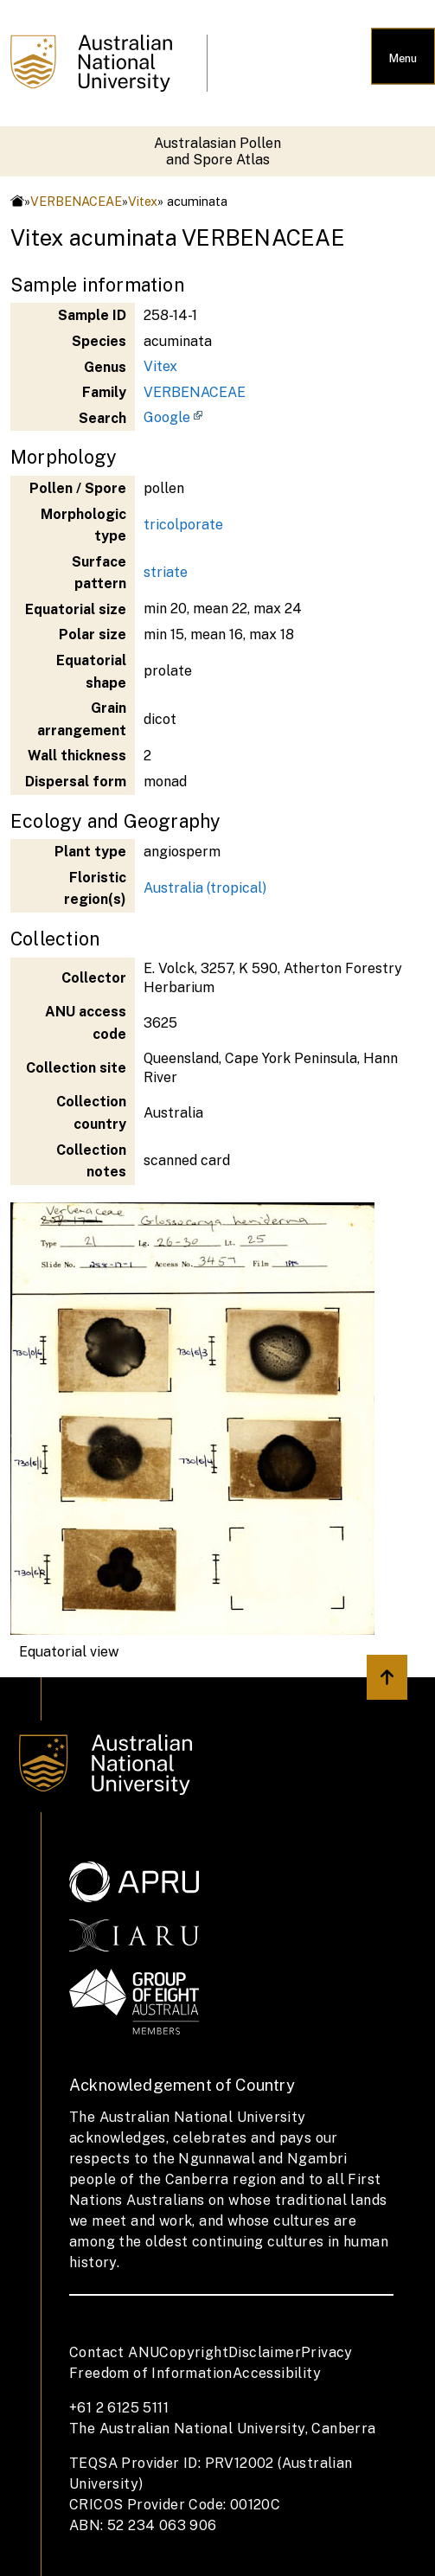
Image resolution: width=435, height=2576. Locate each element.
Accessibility (277, 2373)
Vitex (142, 201)
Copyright (193, 2352)
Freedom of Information (151, 2373)
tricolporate (183, 524)
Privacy (327, 2352)
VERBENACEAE (76, 201)
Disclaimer (264, 2352)
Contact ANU (114, 2352)
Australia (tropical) (205, 888)
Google (167, 417)
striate (166, 572)
